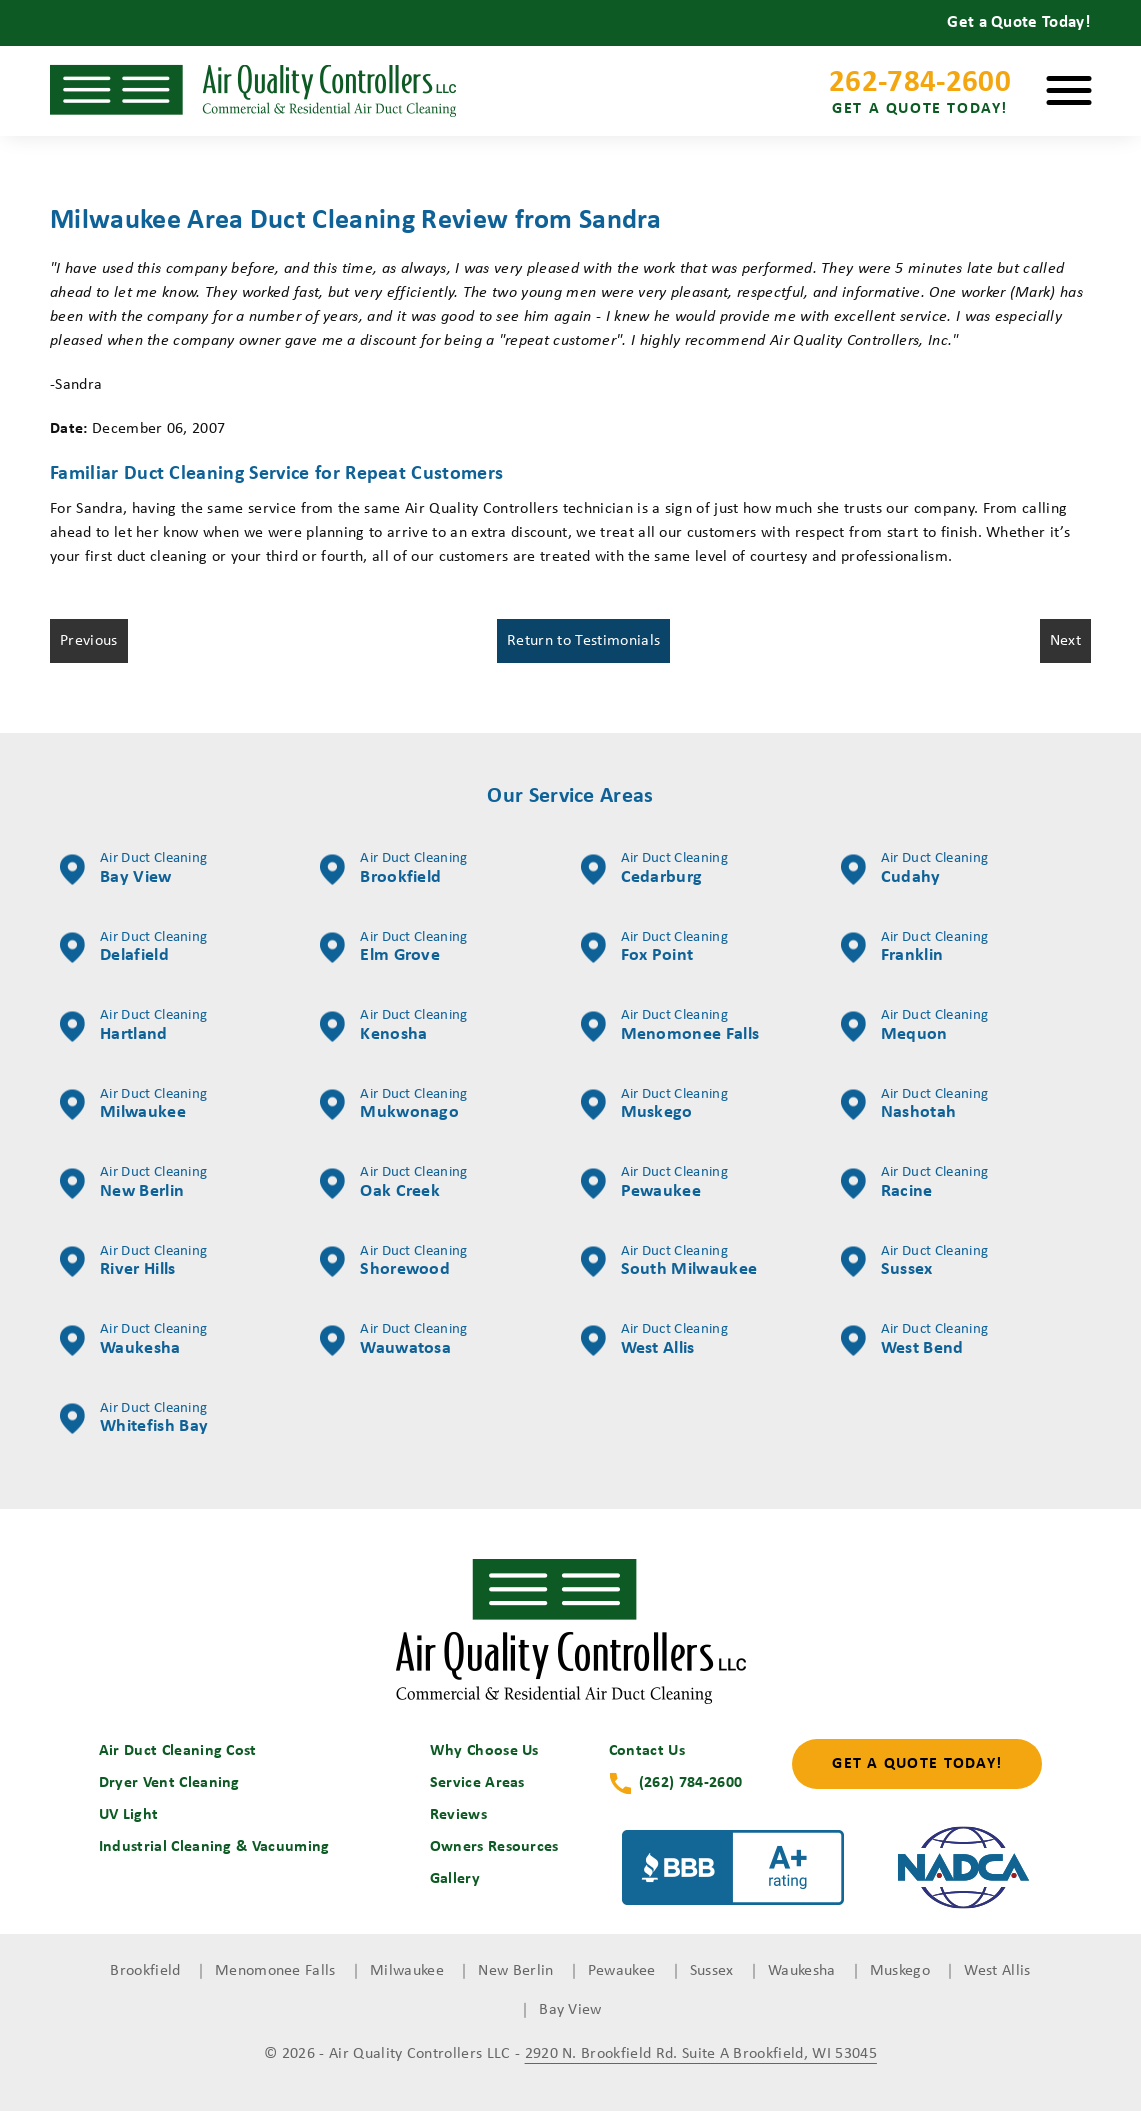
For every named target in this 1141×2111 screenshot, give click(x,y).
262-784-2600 (920, 95)
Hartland (133, 1026)
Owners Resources (494, 1847)
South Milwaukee (669, 1262)
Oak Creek (393, 1183)
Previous (89, 641)
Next (1065, 641)
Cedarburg (654, 869)
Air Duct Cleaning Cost (178, 1751)
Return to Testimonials (583, 641)
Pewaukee (654, 1183)
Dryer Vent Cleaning (169, 1783)
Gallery (455, 1879)
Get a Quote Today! (917, 1764)
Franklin (914, 948)
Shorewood (393, 1262)
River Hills (133, 1262)
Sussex (914, 1262)
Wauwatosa (393, 1340)
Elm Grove (393, 948)
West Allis (654, 1340)
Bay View (133, 869)
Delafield (133, 948)
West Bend (914, 1340)
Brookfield (393, 869)
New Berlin (133, 1183)
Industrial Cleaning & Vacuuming (214, 1847)
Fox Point (654, 948)
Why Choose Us (484, 1751)
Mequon (914, 1026)
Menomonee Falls (670, 1026)
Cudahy (914, 869)
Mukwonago (393, 1105)
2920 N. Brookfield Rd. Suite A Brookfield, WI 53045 (701, 2054)
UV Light (129, 1815)
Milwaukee (133, 1105)
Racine (914, 1183)
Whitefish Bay (134, 1419)
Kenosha (393, 1026)
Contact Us (647, 1751)
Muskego (654, 1105)
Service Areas (477, 1783)
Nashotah (914, 1105)
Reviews (458, 1815)
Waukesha (133, 1340)
